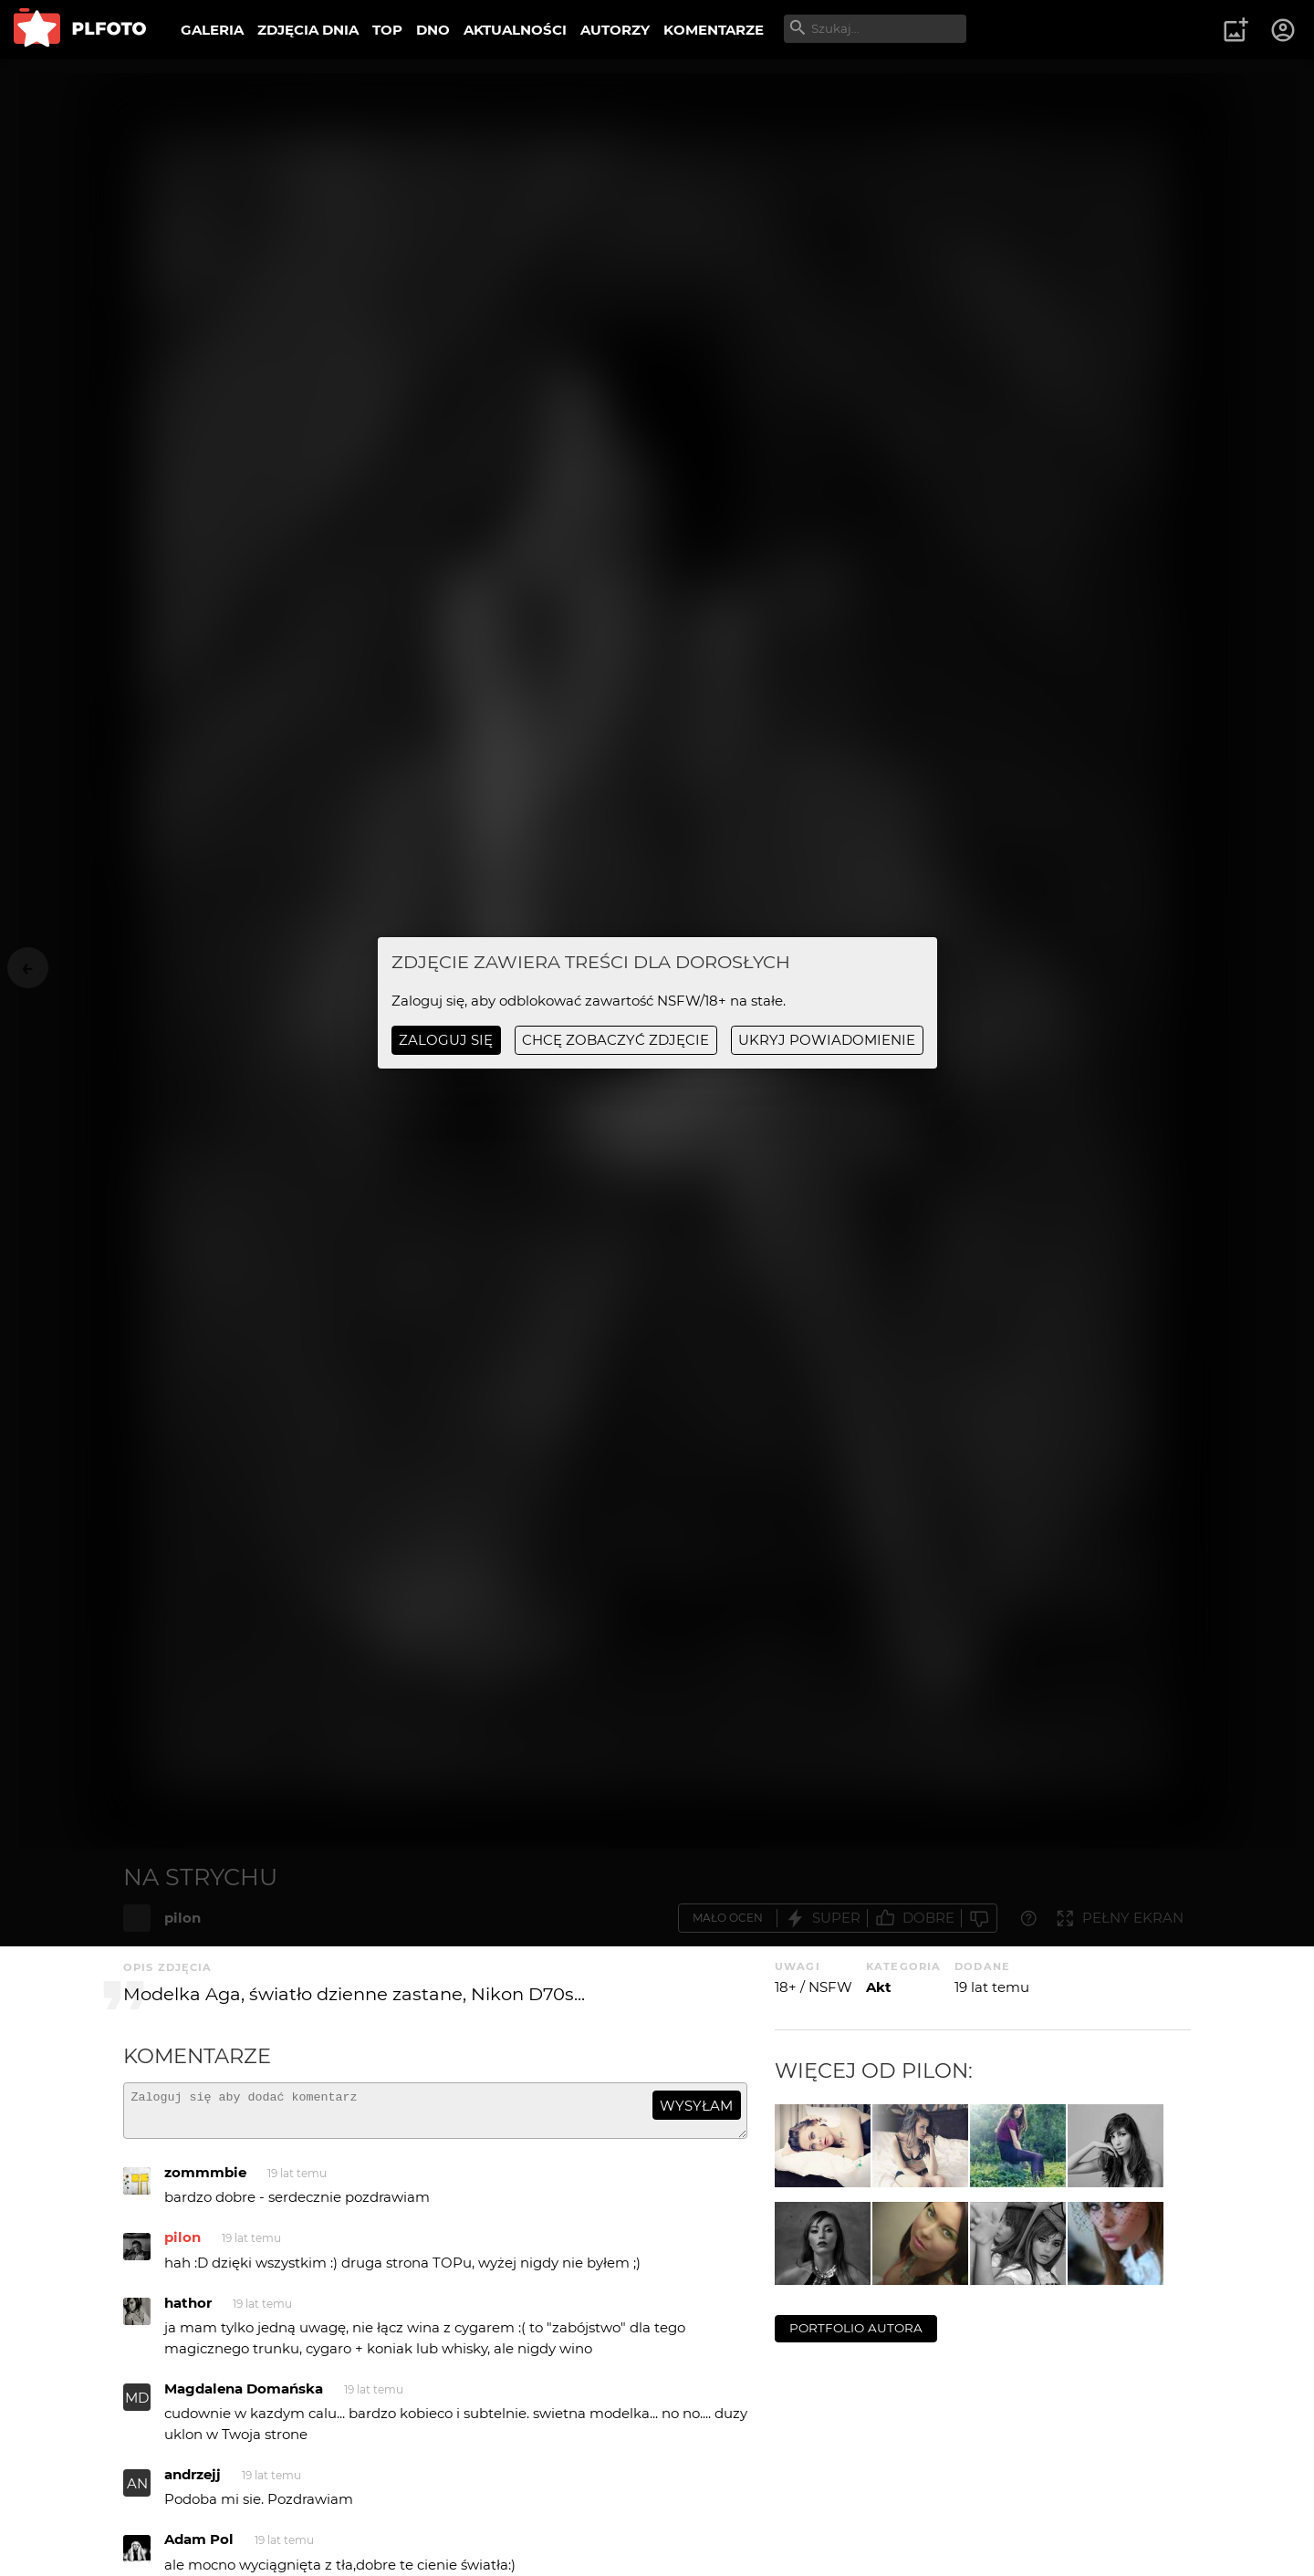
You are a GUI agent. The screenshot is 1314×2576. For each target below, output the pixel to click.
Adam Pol (199, 2547)
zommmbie (205, 2180)
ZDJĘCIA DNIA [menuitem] (308, 29)
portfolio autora (856, 2327)
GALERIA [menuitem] (212, 29)
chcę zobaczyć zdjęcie (615, 1039)
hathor (188, 2311)
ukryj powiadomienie (826, 1039)
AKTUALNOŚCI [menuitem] (515, 29)
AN (137, 2491)
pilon (182, 2245)
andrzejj (192, 2482)
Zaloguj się (446, 1039)
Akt (879, 1987)
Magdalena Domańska (243, 2396)
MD (137, 2405)
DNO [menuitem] (433, 29)
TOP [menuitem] (387, 29)
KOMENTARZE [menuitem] (713, 29)
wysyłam (696, 2105)
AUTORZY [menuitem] (615, 29)
